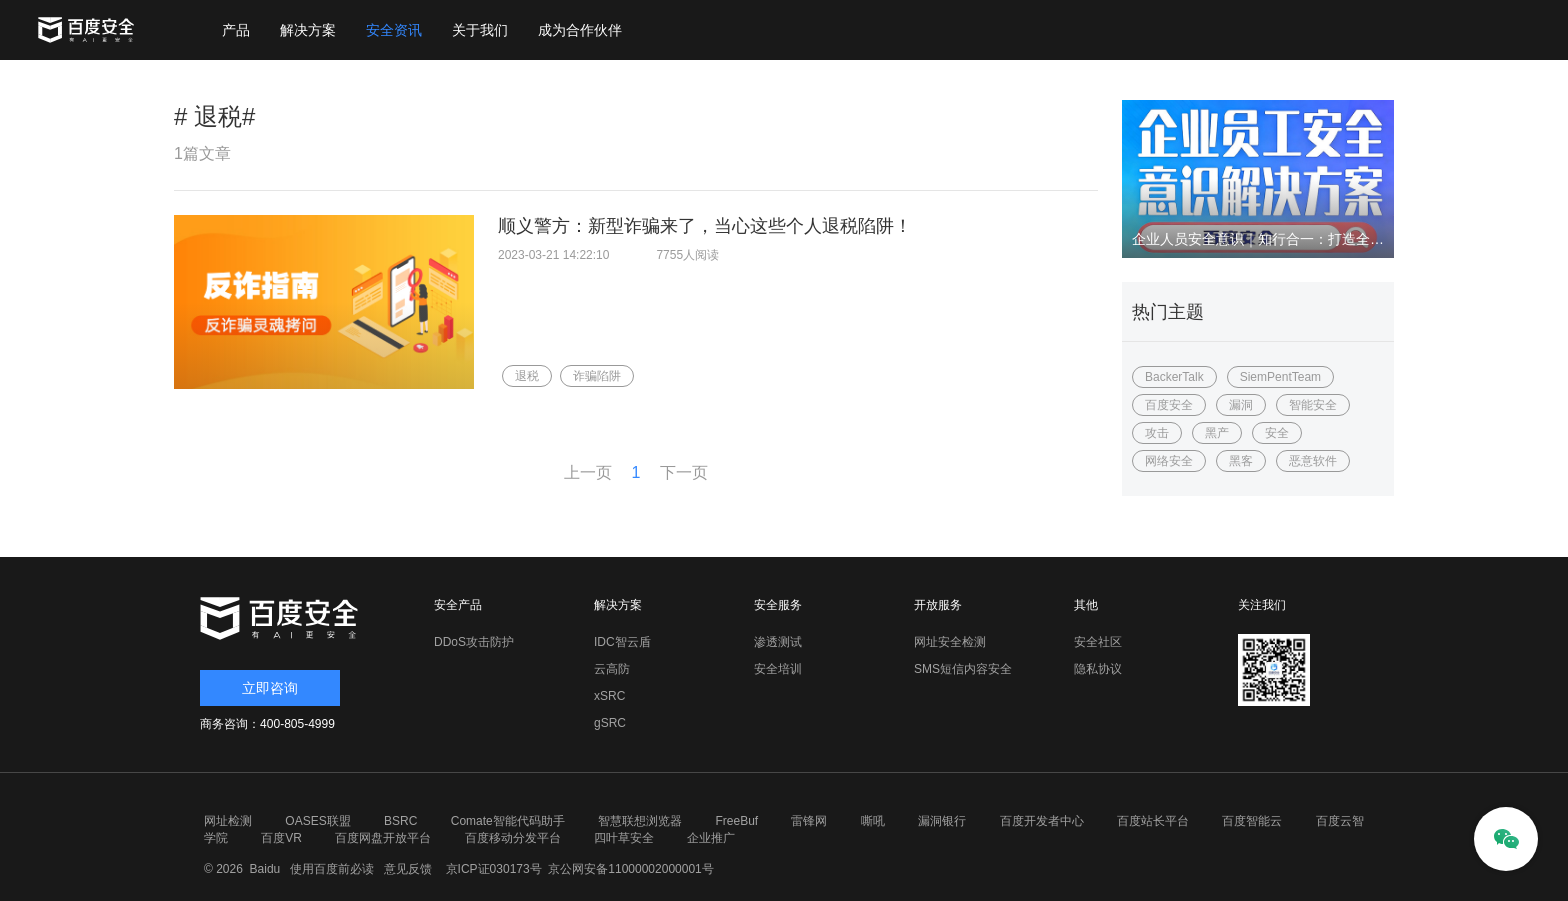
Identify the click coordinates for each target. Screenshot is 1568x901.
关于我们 (480, 30)
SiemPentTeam (1280, 377)
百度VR (281, 838)
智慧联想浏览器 (640, 821)
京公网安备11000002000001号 (630, 869)
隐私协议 (1098, 669)
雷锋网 (809, 821)
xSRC (609, 696)
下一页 (684, 472)
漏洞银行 (942, 821)
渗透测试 (778, 642)
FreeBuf (736, 821)
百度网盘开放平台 (383, 838)
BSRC (400, 821)
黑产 (1217, 433)
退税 (527, 376)
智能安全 (1313, 405)
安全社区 (1098, 642)
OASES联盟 (317, 821)
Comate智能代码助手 (508, 821)
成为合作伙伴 (580, 30)
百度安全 (1169, 405)
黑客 (1241, 461)
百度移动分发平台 (513, 838)
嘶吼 (873, 821)
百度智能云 (1252, 821)
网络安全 (1169, 461)
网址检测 (228, 821)
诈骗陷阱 (597, 376)
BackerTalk (1174, 377)
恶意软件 (1313, 461)
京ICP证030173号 (494, 869)
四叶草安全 (624, 838)
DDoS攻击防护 (474, 642)
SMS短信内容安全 (963, 669)
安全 (1277, 433)
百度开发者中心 (1042, 821)
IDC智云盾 (622, 642)
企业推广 (711, 838)
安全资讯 (394, 30)
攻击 (1157, 433)
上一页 (588, 472)
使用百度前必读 (329, 869)
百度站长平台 (1153, 821)
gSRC (610, 723)
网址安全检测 (950, 642)
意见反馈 (405, 869)
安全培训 (778, 669)
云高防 (612, 669)
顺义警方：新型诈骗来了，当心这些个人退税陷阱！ (705, 226)
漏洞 (1241, 405)
